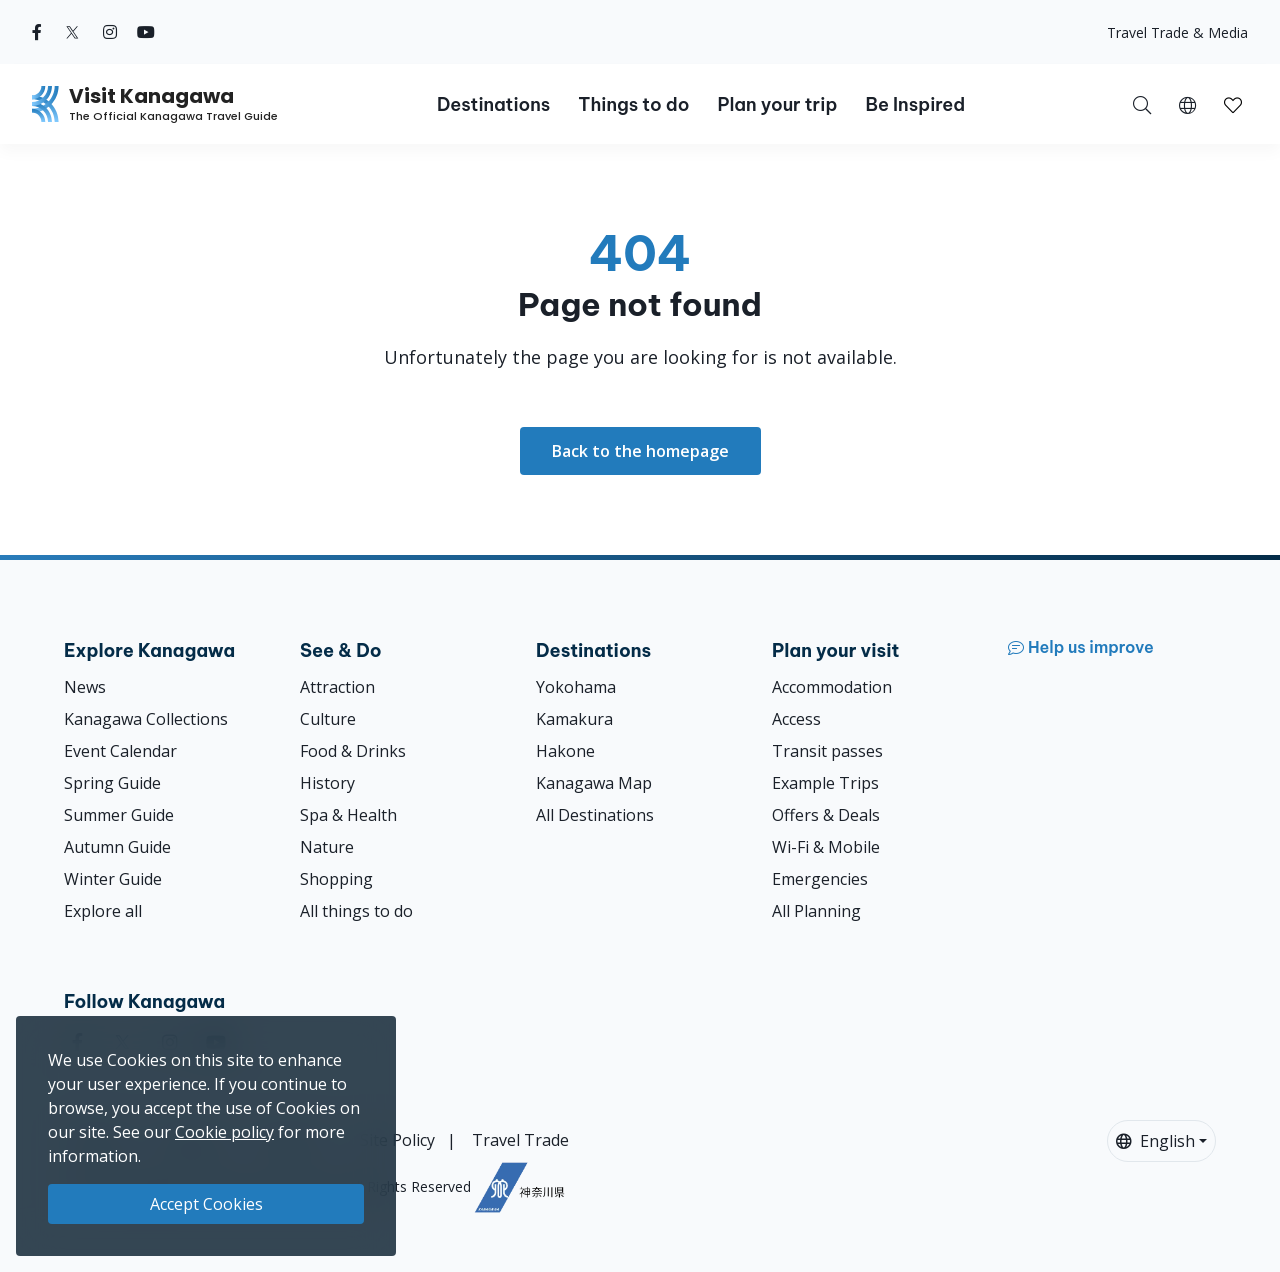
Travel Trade (520, 1140)
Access (796, 719)
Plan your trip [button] (777, 104)
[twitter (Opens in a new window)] (72, 32)
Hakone (565, 751)
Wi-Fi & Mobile (826, 847)
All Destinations (595, 815)
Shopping (336, 879)
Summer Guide (119, 815)
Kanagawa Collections (146, 719)
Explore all (103, 911)
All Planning (816, 911)
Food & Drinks (353, 751)
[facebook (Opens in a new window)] (37, 32)
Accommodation (832, 687)
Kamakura (574, 719)
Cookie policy (224, 1132)
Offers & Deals (826, 815)
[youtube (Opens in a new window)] (146, 32)
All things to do (356, 911)
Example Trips (825, 783)
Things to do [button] (633, 104)
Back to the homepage (640, 451)
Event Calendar (120, 751)
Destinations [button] (493, 104)
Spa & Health (348, 815)
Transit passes (827, 751)
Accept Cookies (206, 1204)
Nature (327, 847)
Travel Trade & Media (1177, 32)
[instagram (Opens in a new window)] (110, 32)
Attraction (337, 687)
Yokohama (576, 687)
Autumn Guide (117, 847)
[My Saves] (1233, 104)
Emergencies (820, 879)
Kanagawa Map (594, 783)
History (327, 783)
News (85, 687)
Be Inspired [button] (915, 104)
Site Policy (397, 1140)
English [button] (1155, 1141)
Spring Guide (112, 783)
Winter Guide (113, 879)
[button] (1187, 104)
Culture (328, 719)
